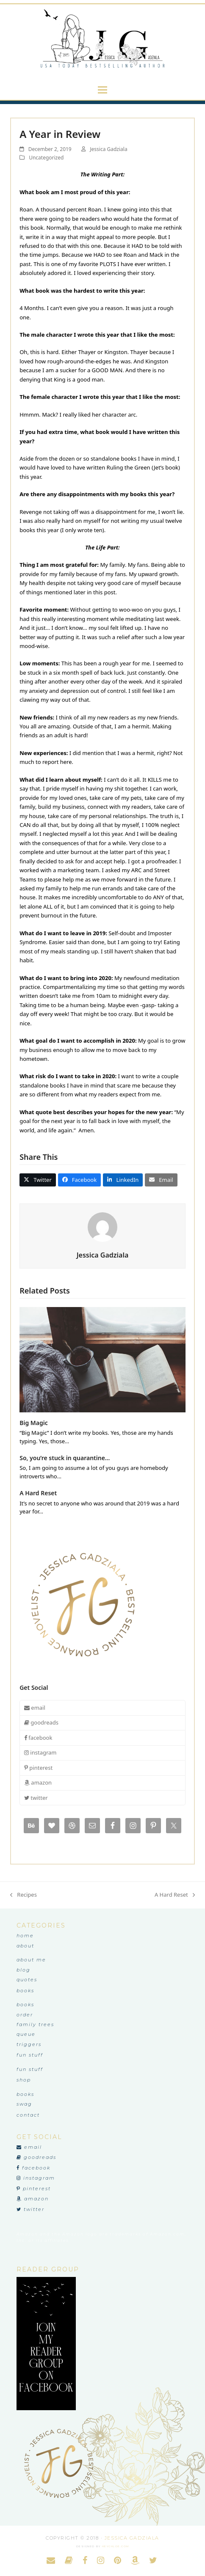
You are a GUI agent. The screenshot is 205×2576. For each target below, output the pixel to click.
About (25, 1946)
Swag (24, 2104)
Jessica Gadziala (108, 149)
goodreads (41, 1722)
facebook (38, 1737)
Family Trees (35, 2024)
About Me (31, 1960)
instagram (40, 1752)
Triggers (29, 2044)
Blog (23, 1970)
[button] (102, 89)
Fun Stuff (30, 2055)
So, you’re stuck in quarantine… (64, 1458)
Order (25, 2015)
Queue (26, 2034)
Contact (28, 2115)
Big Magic (33, 1423)
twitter (36, 1798)
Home (25, 1936)
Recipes (23, 1895)
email (34, 1707)
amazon (38, 1782)
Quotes (27, 1980)
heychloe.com (115, 2546)
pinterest (38, 1767)
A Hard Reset (38, 1493)
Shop (24, 2080)
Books (25, 1991)
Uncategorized (46, 157)
